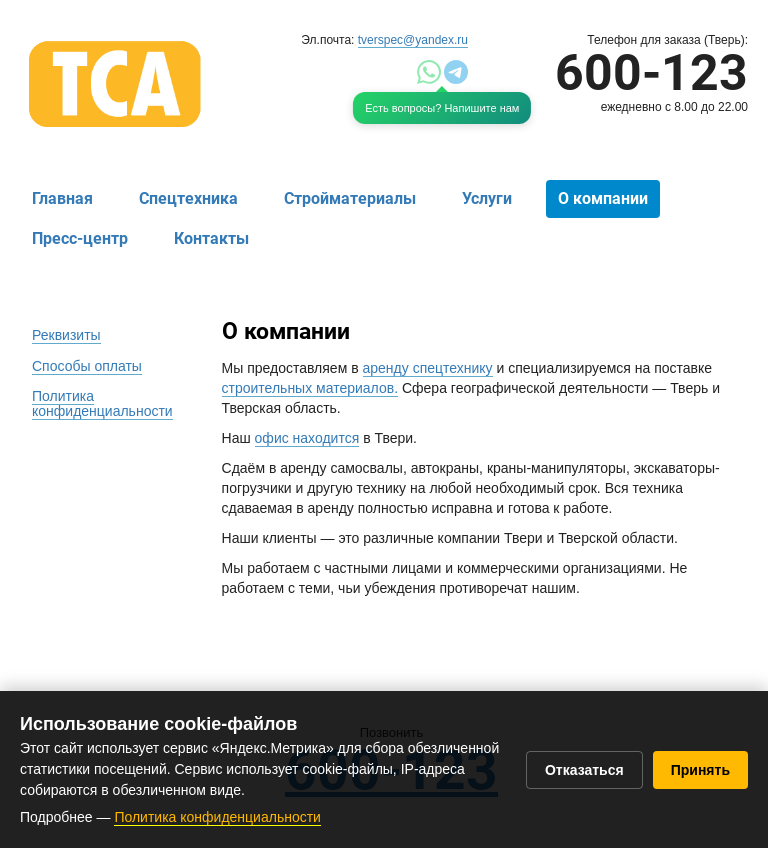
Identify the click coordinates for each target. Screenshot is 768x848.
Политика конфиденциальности (217, 817)
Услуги (487, 198)
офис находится (307, 438)
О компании (603, 198)
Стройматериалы (350, 198)
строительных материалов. (310, 388)
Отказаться (584, 770)
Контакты (211, 238)
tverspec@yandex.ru (413, 40)
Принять (700, 770)
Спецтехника (188, 198)
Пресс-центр (80, 238)
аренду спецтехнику (428, 368)
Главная (62, 198)
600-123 (651, 73)
